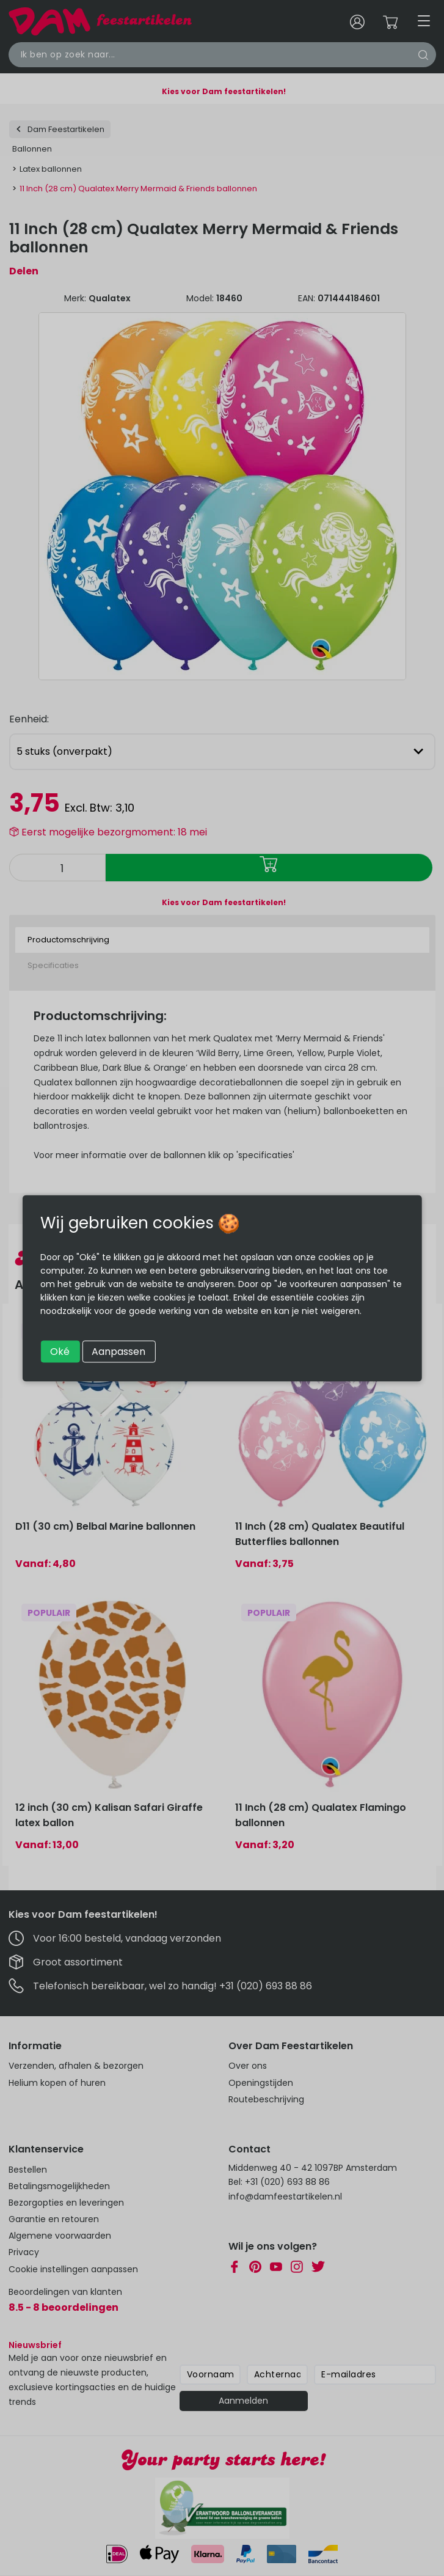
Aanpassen (118, 1351)
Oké (60, 1351)
